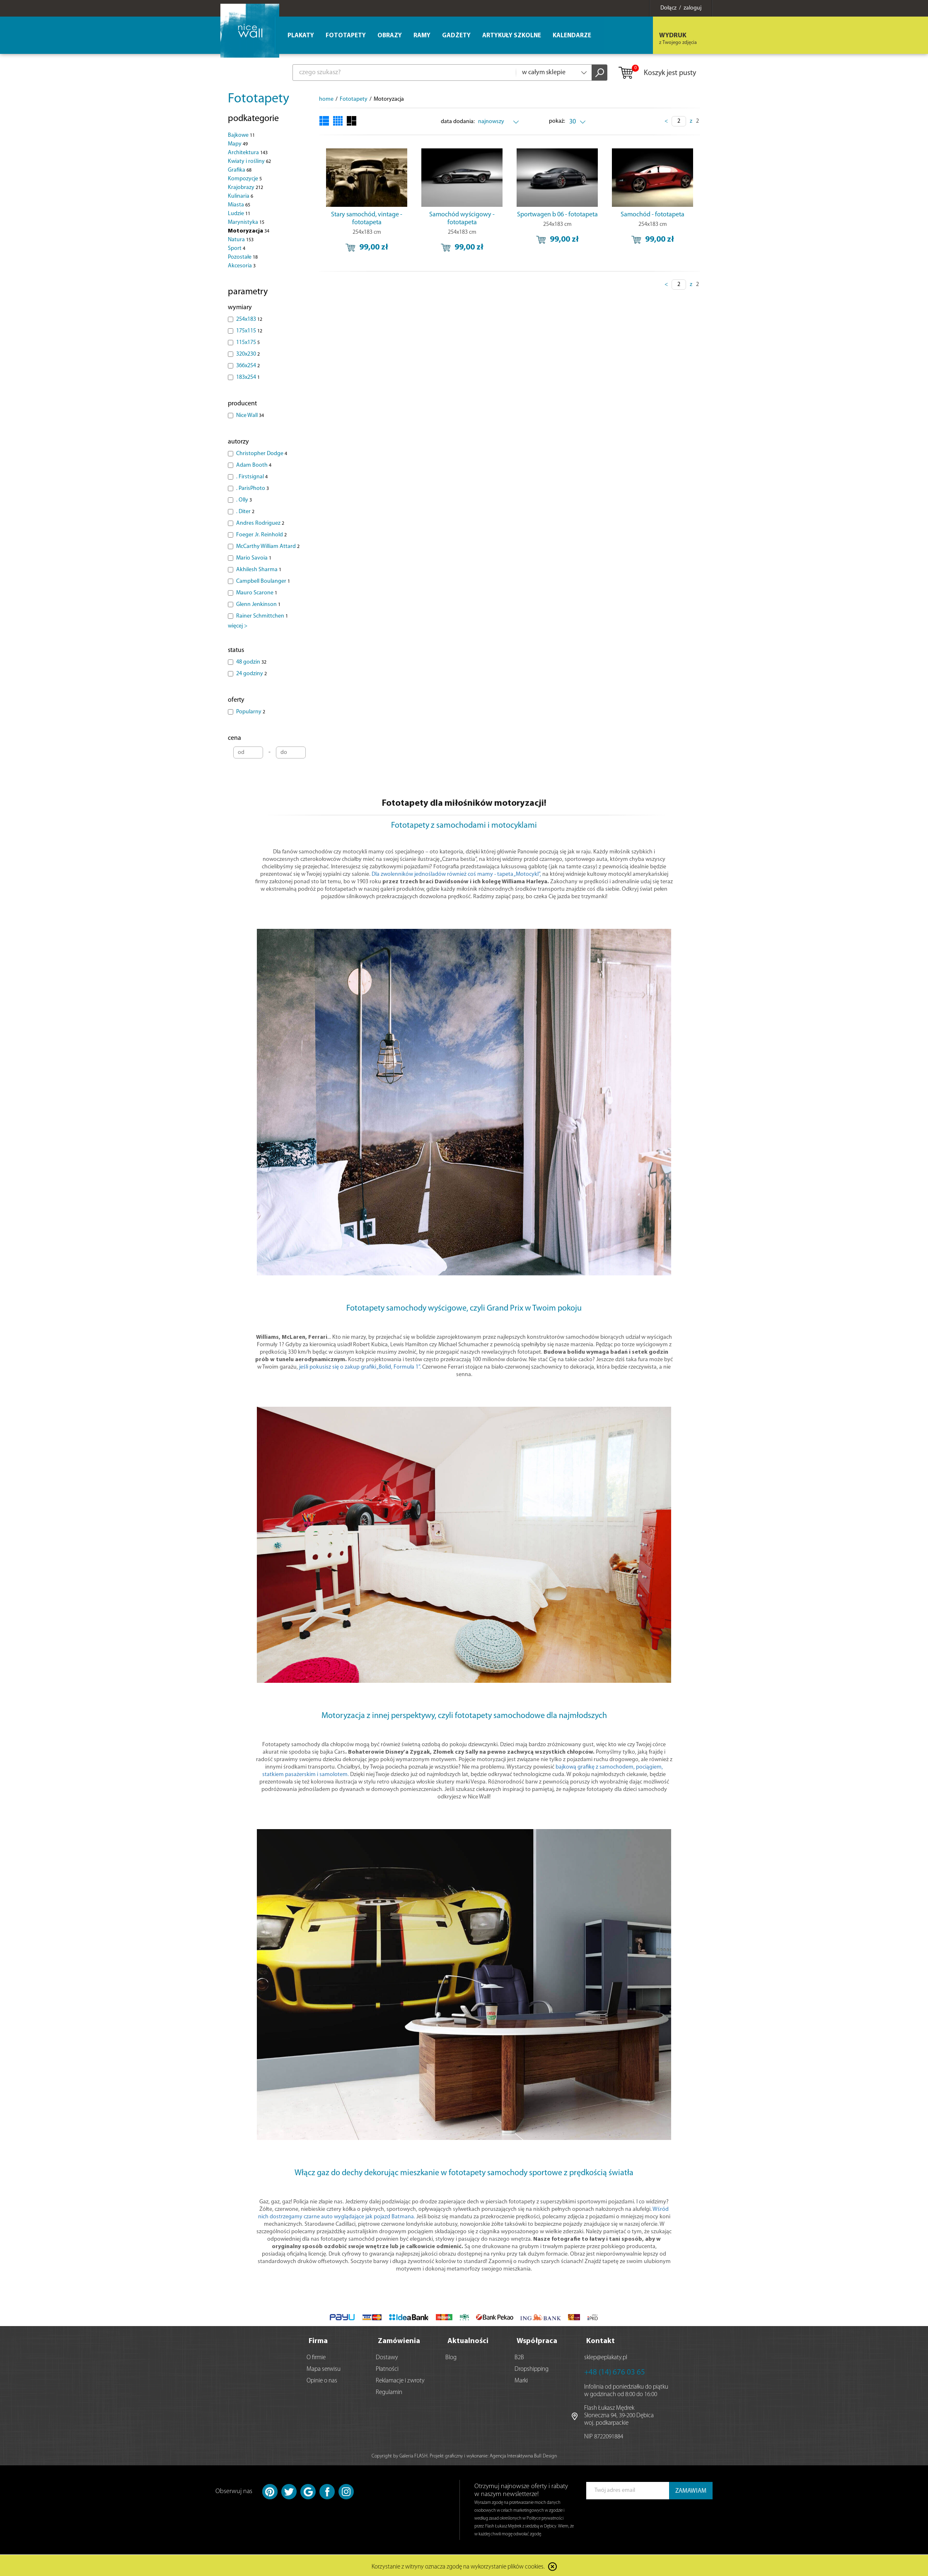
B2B (519, 2356)
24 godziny (251, 674)
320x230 (248, 354)
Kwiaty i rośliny (249, 161)
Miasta (239, 205)
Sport (236, 248)
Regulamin (389, 2391)
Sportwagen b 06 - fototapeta (557, 214)
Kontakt (600, 2339)
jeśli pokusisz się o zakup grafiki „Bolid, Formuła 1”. (360, 1367)
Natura (241, 240)
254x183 (249, 319)
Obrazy (389, 36)
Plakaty (301, 36)
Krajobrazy (245, 187)
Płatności (387, 2368)
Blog (451, 2356)
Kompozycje (245, 179)
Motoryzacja (248, 231)
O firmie (316, 2356)
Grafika (239, 170)
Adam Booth (253, 465)
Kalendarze (572, 36)
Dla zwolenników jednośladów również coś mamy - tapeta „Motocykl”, (456, 874)
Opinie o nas (322, 2379)
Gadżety (456, 36)
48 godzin (251, 662)
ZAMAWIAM (690, 2489)
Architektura (248, 153)
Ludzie (239, 214)
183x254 (248, 377)
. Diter (245, 512)
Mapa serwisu (324, 2368)
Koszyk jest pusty (657, 73)
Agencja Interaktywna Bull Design (523, 2454)
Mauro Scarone (256, 593)
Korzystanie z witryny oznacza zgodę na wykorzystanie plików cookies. (458, 2565)
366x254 (248, 366)
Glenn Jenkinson (258, 604)
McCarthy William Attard (268, 546)
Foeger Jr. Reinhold (261, 535)
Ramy (421, 36)
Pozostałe (243, 257)
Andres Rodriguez (260, 523)
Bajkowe (241, 135)
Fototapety (258, 99)
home (326, 99)
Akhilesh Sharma (258, 570)
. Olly (244, 500)
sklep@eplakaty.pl (605, 2356)
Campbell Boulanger (263, 581)
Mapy (238, 144)
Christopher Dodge (261, 454)
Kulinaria (240, 196)
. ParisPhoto (252, 488)
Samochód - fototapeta (652, 214)
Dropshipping (532, 2368)
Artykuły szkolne (511, 36)
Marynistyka (246, 222)
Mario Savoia (253, 558)
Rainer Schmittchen (262, 616)
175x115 (249, 331)
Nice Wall (250, 415)
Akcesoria (242, 266)
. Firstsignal (252, 477)
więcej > (237, 626)
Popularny (250, 712)
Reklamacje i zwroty (400, 2379)
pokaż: (557, 121)
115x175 (248, 342)
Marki (521, 2379)
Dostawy (387, 2356)
